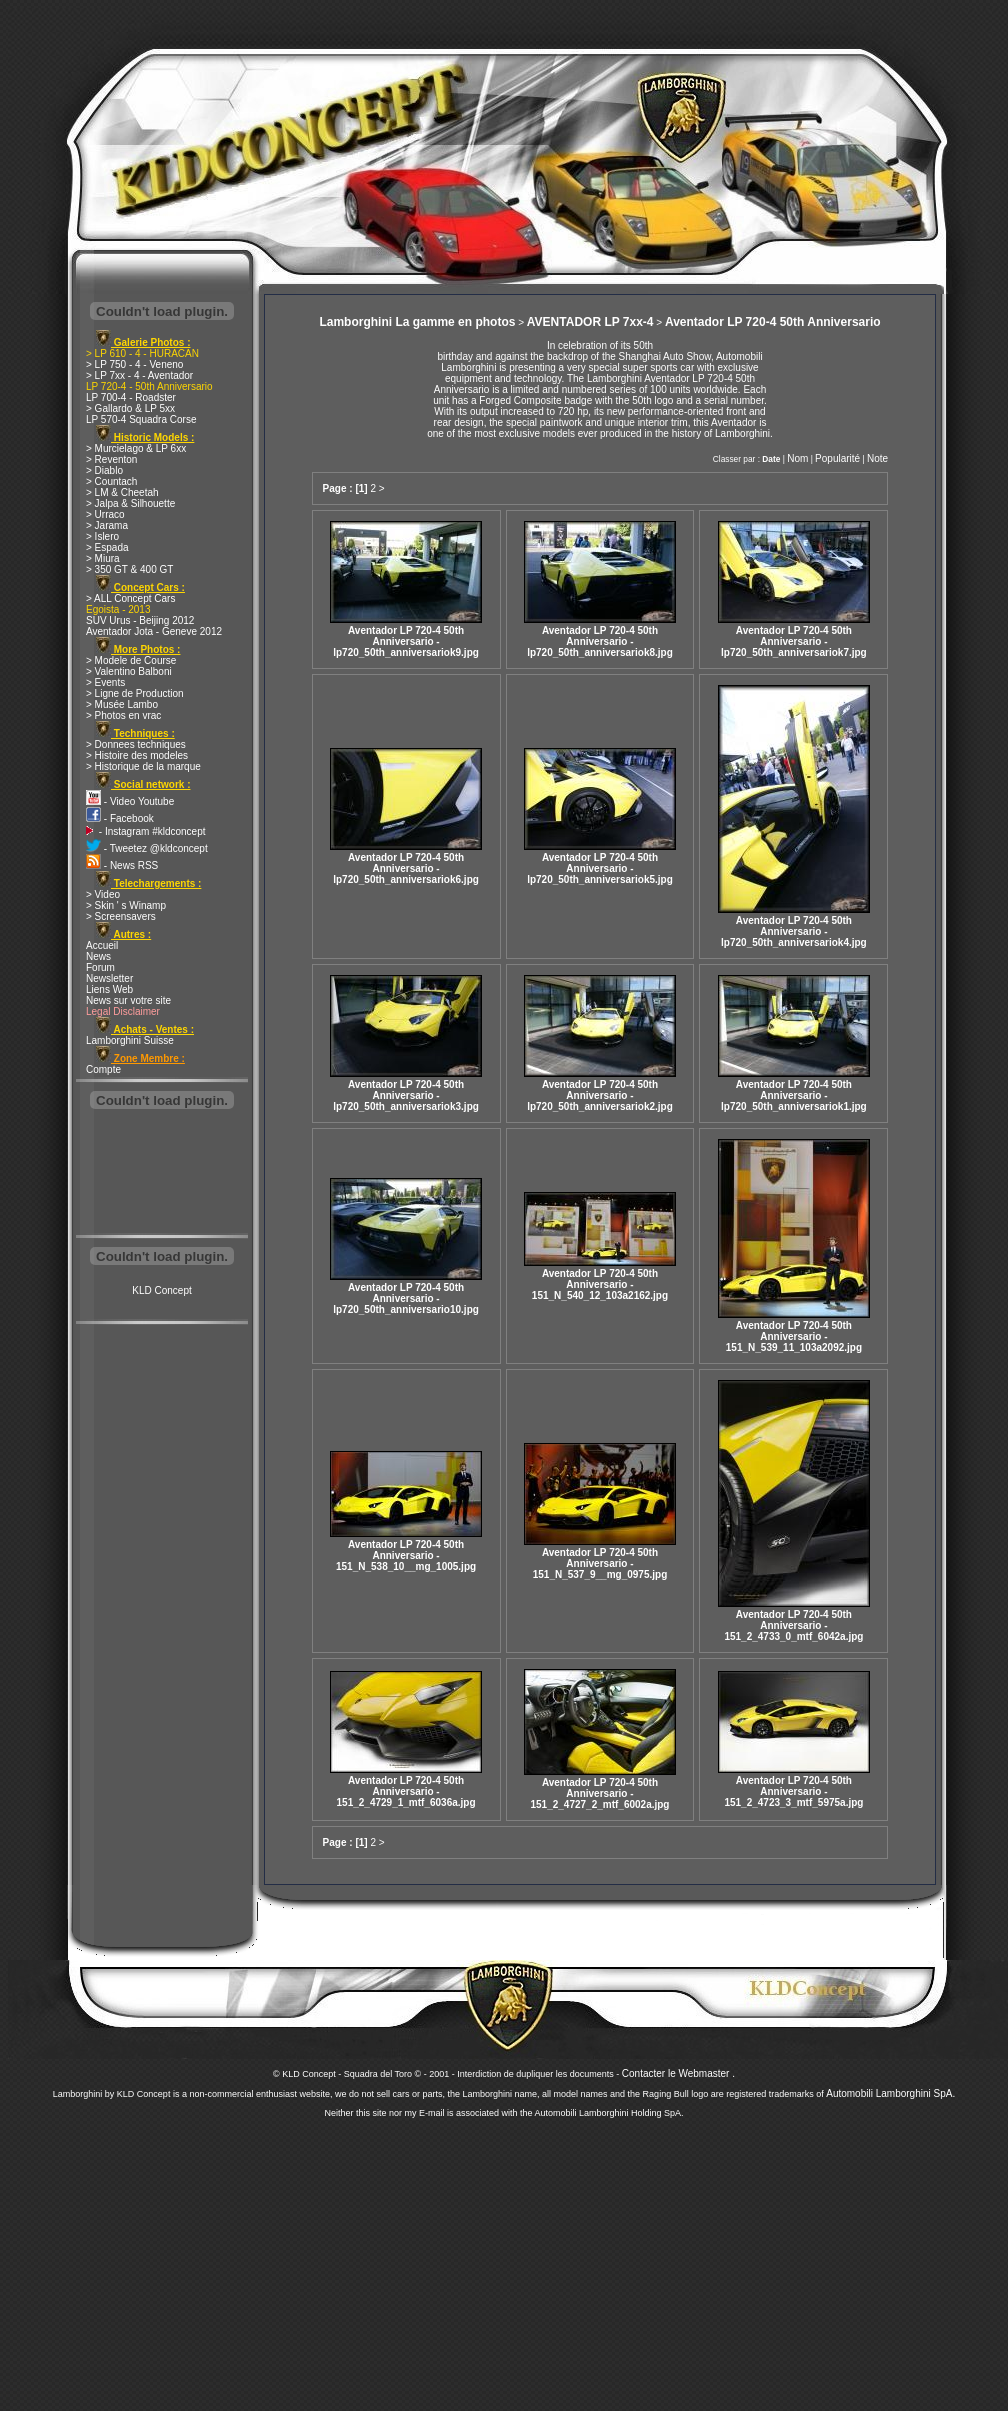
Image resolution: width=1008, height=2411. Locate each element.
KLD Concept (161, 1290)
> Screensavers (121, 916)
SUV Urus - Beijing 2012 (140, 620)
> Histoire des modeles (137, 755)
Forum (100, 967)
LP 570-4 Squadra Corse (141, 419)
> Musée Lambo (122, 704)
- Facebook (120, 818)
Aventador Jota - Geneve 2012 (154, 631)
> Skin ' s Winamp (126, 905)
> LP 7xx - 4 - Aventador (139, 375)
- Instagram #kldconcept (146, 831)
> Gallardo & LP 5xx (130, 408)
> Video (103, 894)
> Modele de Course (131, 660)
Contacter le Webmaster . (678, 2073)
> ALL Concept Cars (130, 598)
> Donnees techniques (136, 744)
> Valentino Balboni (129, 671)
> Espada (107, 547)
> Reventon (111, 459)
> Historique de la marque (143, 766)
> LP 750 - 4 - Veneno (134, 364)
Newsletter (109, 978)
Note (877, 458)
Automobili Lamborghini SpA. (890, 2093)
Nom (797, 458)
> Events (105, 682)
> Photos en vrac (123, 715)
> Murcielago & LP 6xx (136, 448)
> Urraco (105, 514)
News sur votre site (128, 1000)
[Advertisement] (162, 1174)
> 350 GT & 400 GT (129, 569)
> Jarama (107, 525)
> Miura (103, 558)
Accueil (102, 945)
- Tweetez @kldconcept (147, 848)
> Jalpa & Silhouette (130, 503)
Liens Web (109, 989)
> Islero (102, 536)
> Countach (111, 481)
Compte (103, 1069)
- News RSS (122, 865)
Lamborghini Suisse (130, 1040)
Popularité (837, 458)
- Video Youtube (130, 801)
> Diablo (104, 470)
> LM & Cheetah (122, 492)
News (98, 956)
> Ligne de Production (135, 693)
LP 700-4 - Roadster (131, 397)
